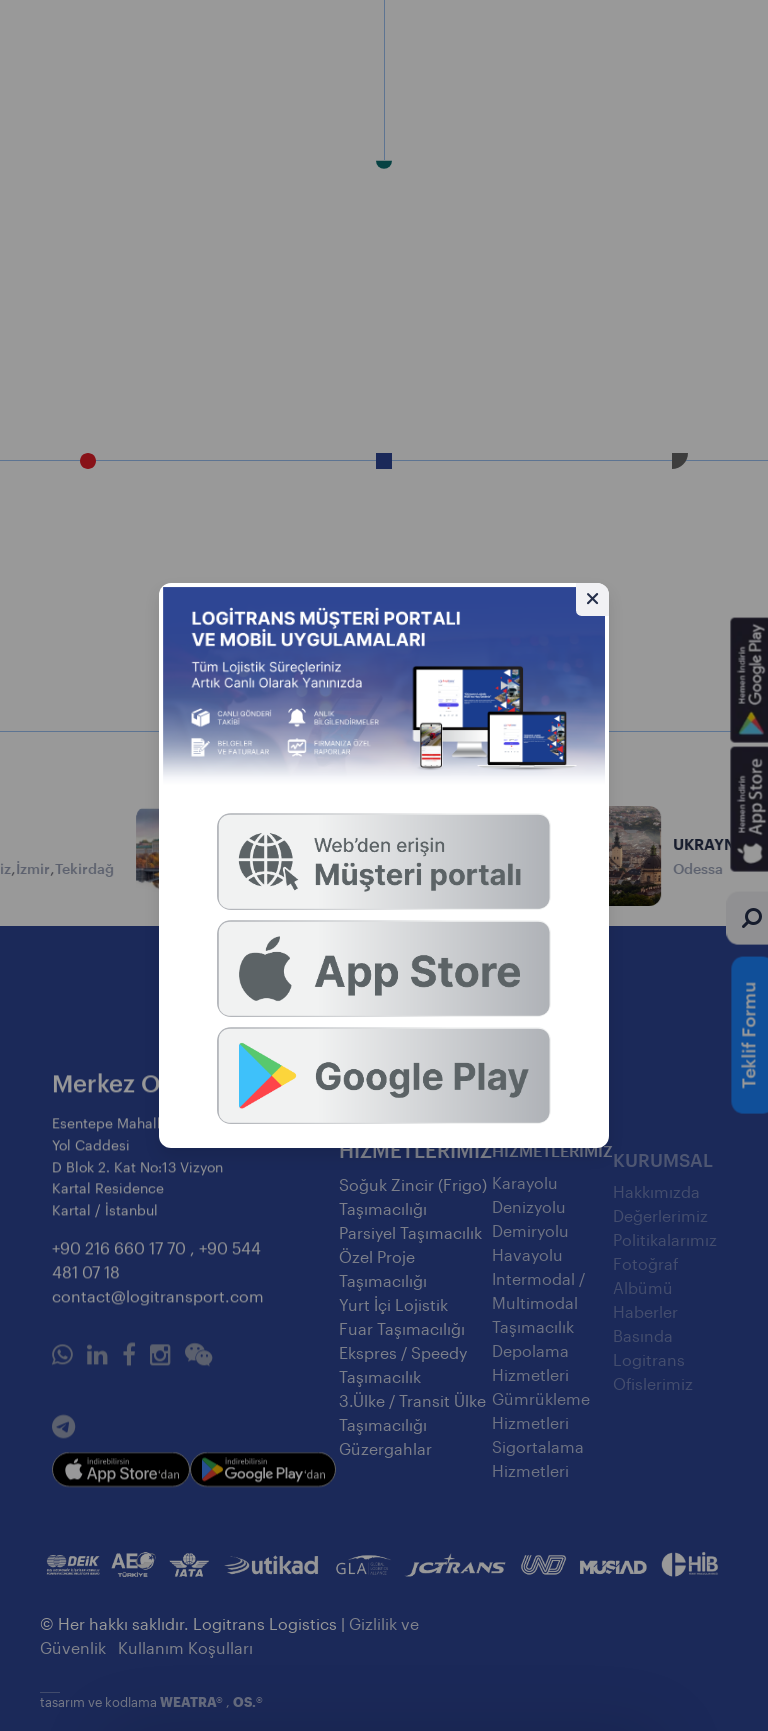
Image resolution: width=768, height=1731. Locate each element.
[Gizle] (592, 599)
